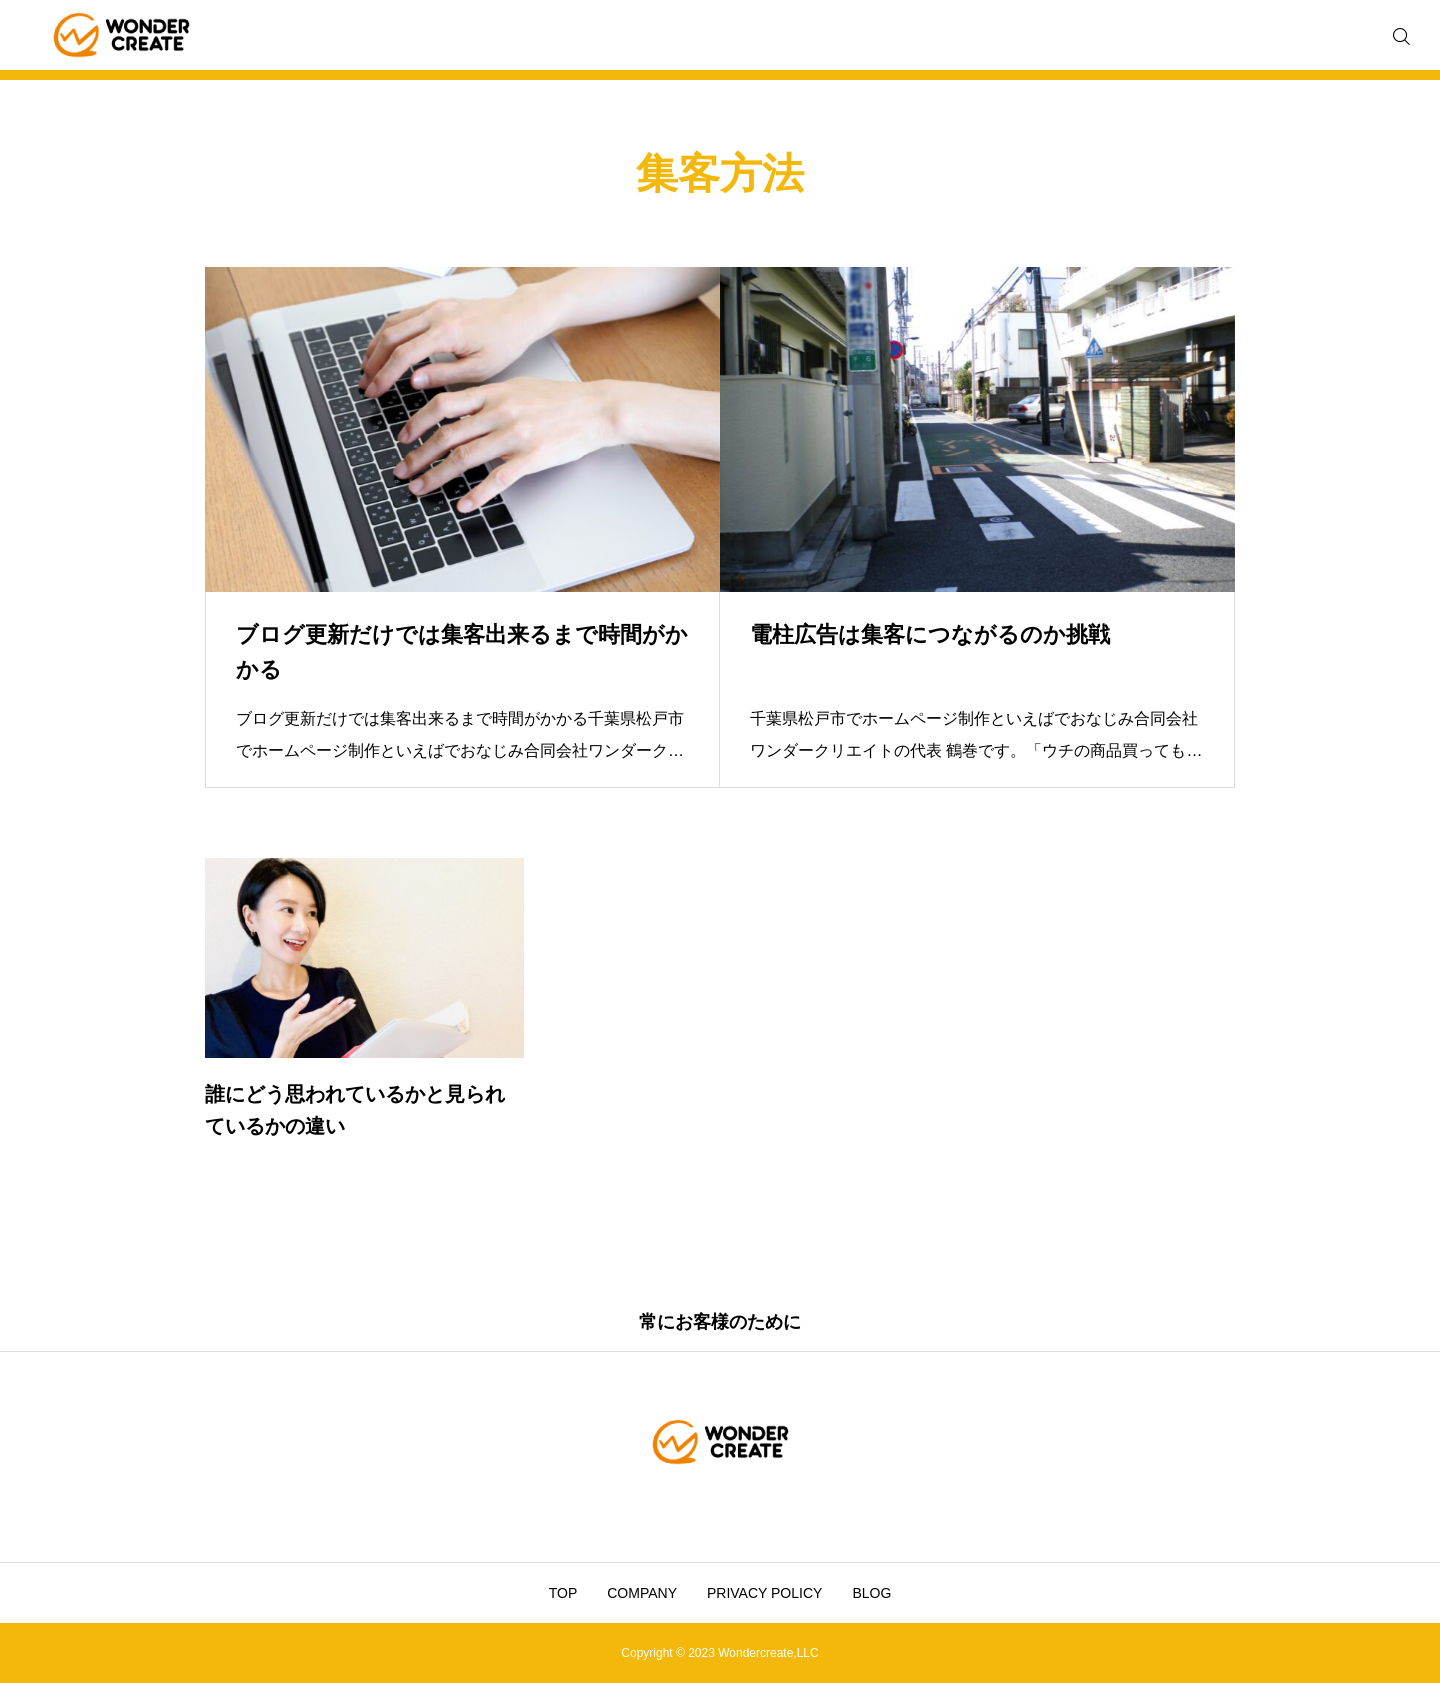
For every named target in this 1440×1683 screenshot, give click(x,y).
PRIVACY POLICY (764, 1593)
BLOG (871, 1593)
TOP (563, 1593)
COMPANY (642, 1593)
